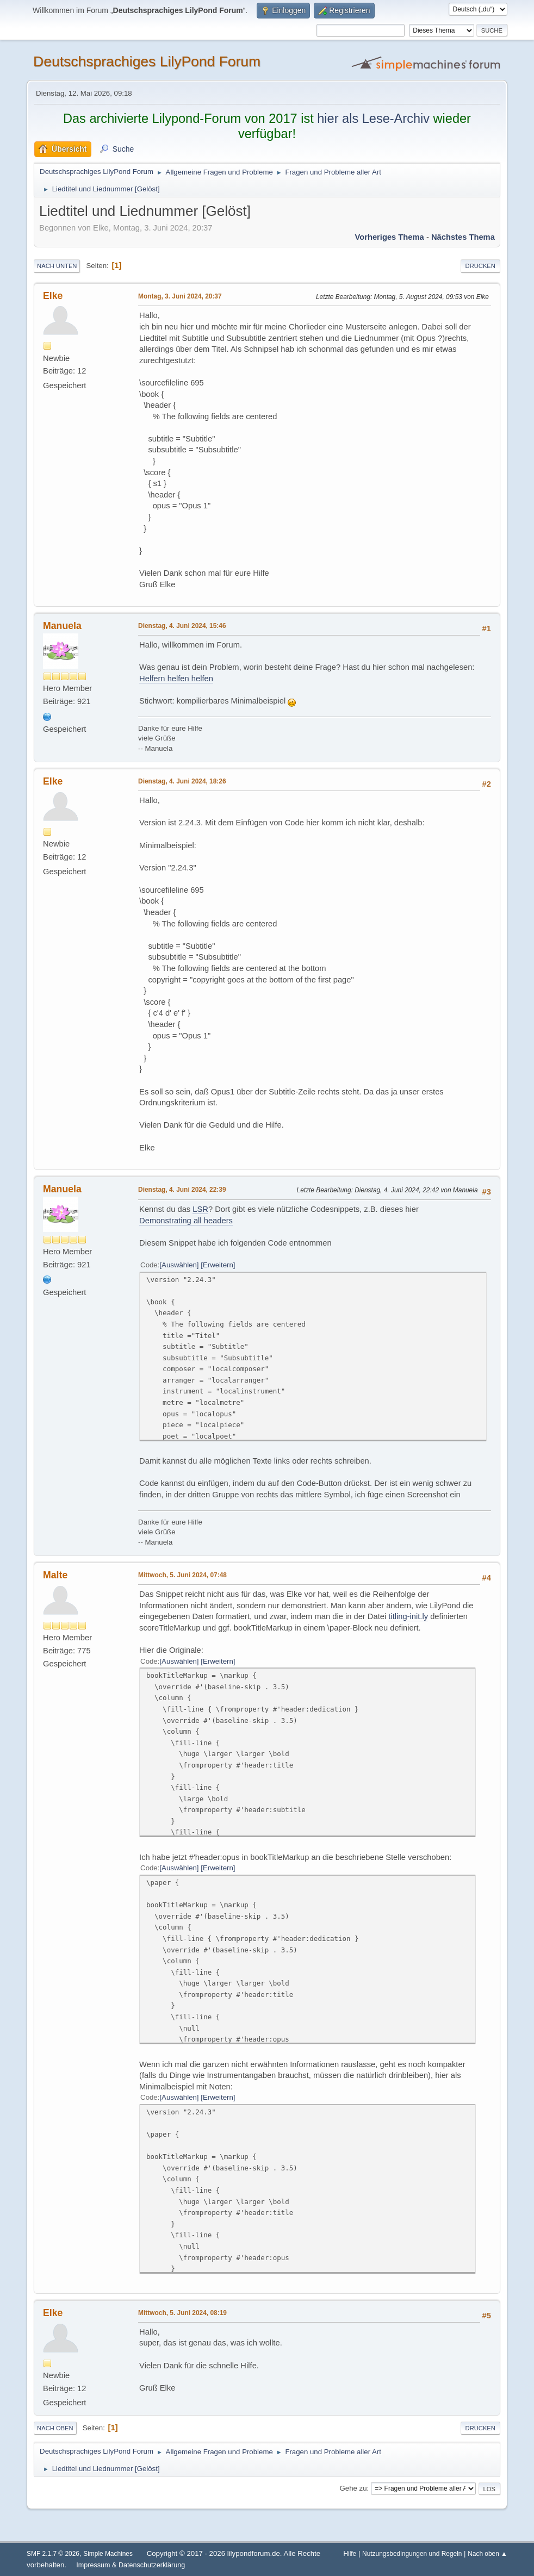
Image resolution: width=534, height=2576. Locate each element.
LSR (200, 1209)
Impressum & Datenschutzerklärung (130, 2565)
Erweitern (218, 1265)
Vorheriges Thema (389, 237)
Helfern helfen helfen (176, 678)
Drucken (480, 266)
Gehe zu (353, 2488)
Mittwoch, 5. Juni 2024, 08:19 (182, 2313)
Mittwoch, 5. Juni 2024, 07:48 (182, 1575)
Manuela (62, 625)
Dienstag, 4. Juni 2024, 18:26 (182, 781)
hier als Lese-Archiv (373, 118)
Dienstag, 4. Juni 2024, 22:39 (182, 1189)
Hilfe (349, 2554)
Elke (53, 295)
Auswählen (179, 1265)
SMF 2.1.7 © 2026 (53, 2554)
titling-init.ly (408, 1616)
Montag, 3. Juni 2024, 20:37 (180, 296)
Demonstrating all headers (186, 1220)
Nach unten (57, 266)
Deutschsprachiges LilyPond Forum (146, 61)
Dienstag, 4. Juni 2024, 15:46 (182, 626)
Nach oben (55, 2428)
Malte (55, 1575)
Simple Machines (108, 2554)
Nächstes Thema (463, 237)
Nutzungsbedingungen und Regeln (412, 2554)
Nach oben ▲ (487, 2554)
